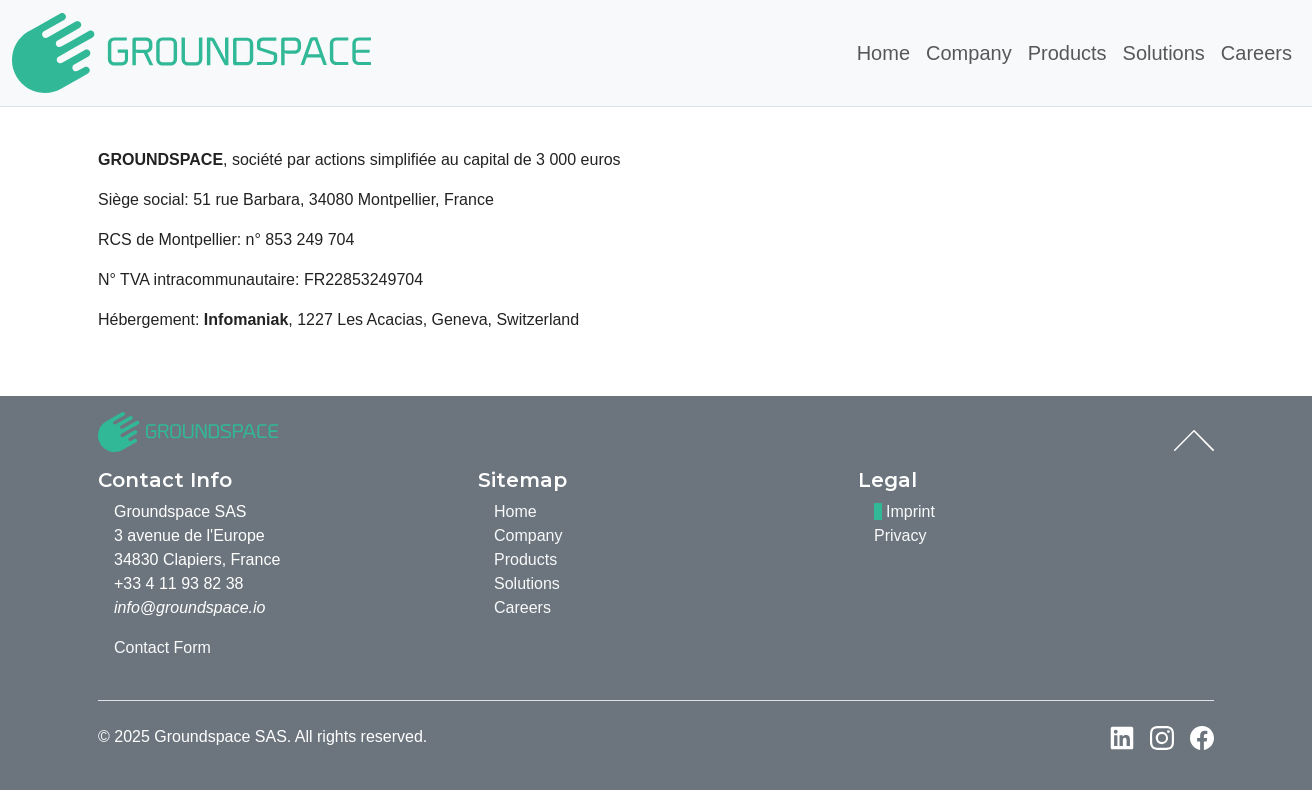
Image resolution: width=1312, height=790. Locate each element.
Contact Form (162, 647)
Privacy (900, 535)
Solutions (1164, 53)
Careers (1256, 53)
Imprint (910, 511)
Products (1067, 53)
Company (969, 53)
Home (883, 53)
